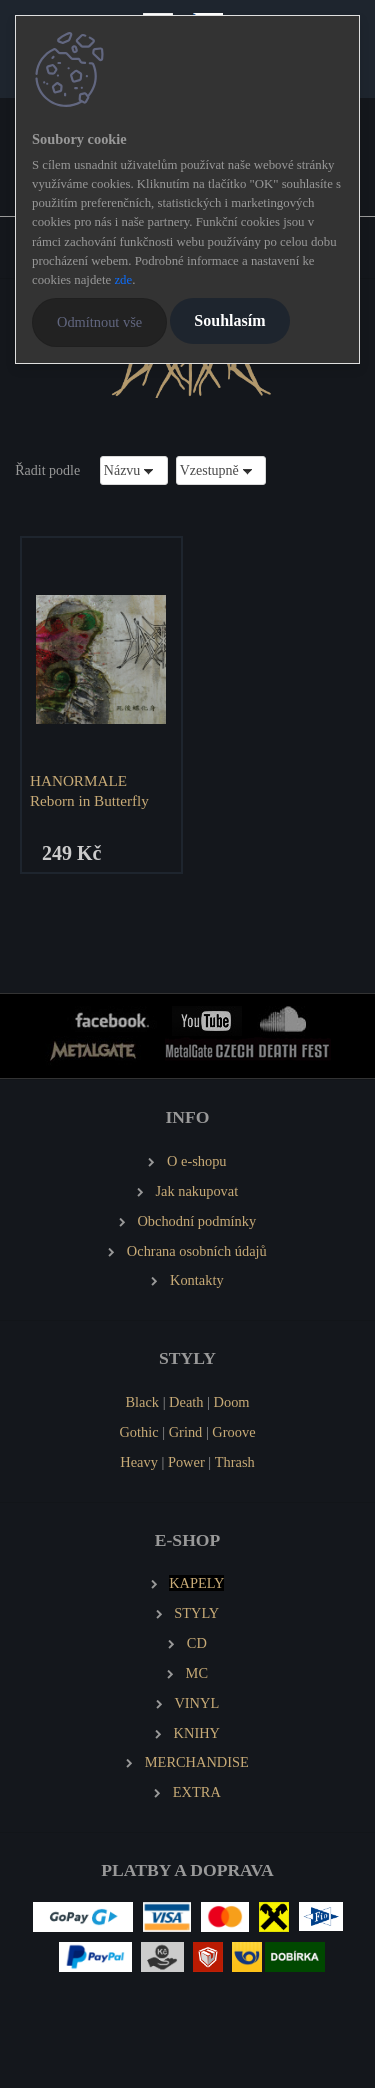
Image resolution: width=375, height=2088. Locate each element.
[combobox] (134, 470)
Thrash (235, 1462)
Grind (186, 1432)
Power (186, 1462)
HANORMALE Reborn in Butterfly (89, 790)
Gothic (138, 1432)
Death (186, 1402)
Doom (232, 1402)
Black (142, 1402)
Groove (233, 1432)
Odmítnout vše (99, 322)
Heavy (139, 1462)
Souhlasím (229, 320)
